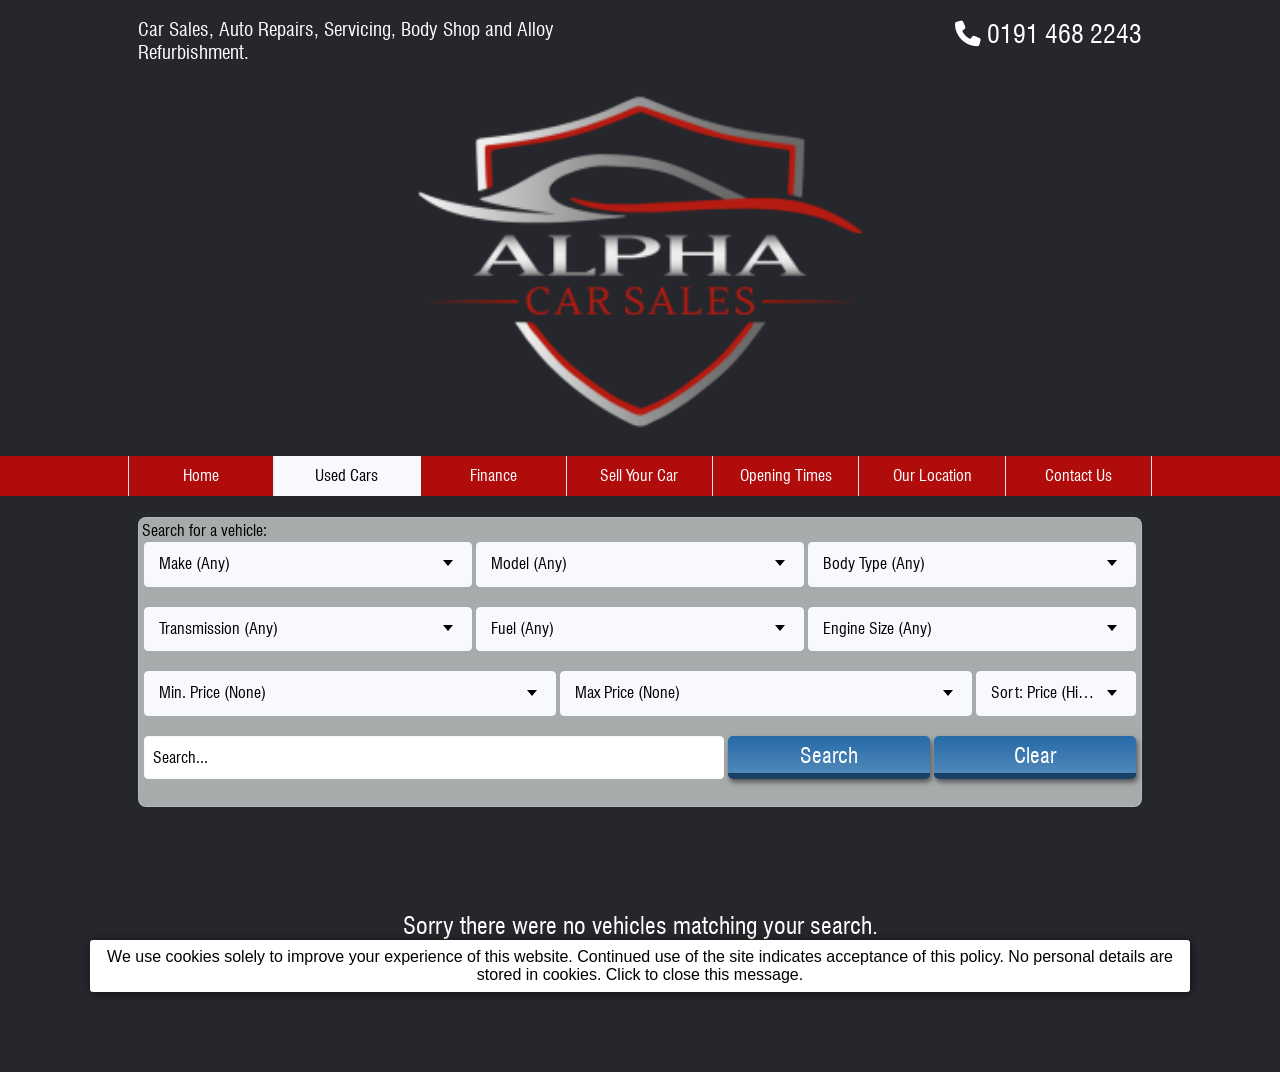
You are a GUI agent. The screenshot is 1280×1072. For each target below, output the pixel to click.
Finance (493, 475)
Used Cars (346, 475)
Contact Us (1078, 475)
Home (201, 475)
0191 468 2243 (1064, 33)
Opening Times (786, 475)
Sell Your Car (639, 475)
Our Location (932, 475)
